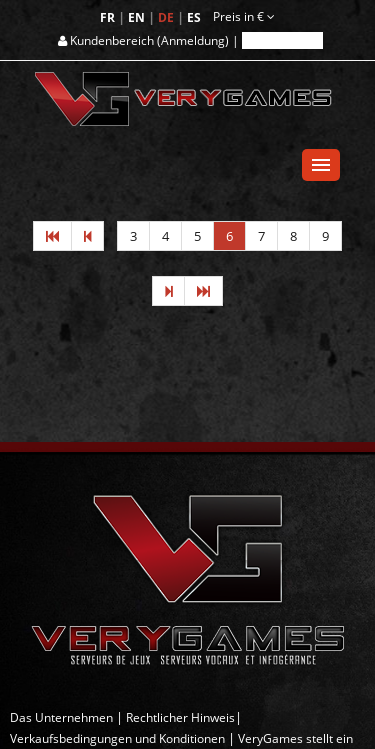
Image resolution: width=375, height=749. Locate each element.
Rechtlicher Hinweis (180, 717)
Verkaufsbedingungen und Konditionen (117, 738)
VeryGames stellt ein (295, 738)
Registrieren (282, 40)
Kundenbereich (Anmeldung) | (150, 40)
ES (195, 17)
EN (138, 17)
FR (109, 17)
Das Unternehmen (61, 717)
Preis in (244, 16)
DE (167, 17)
